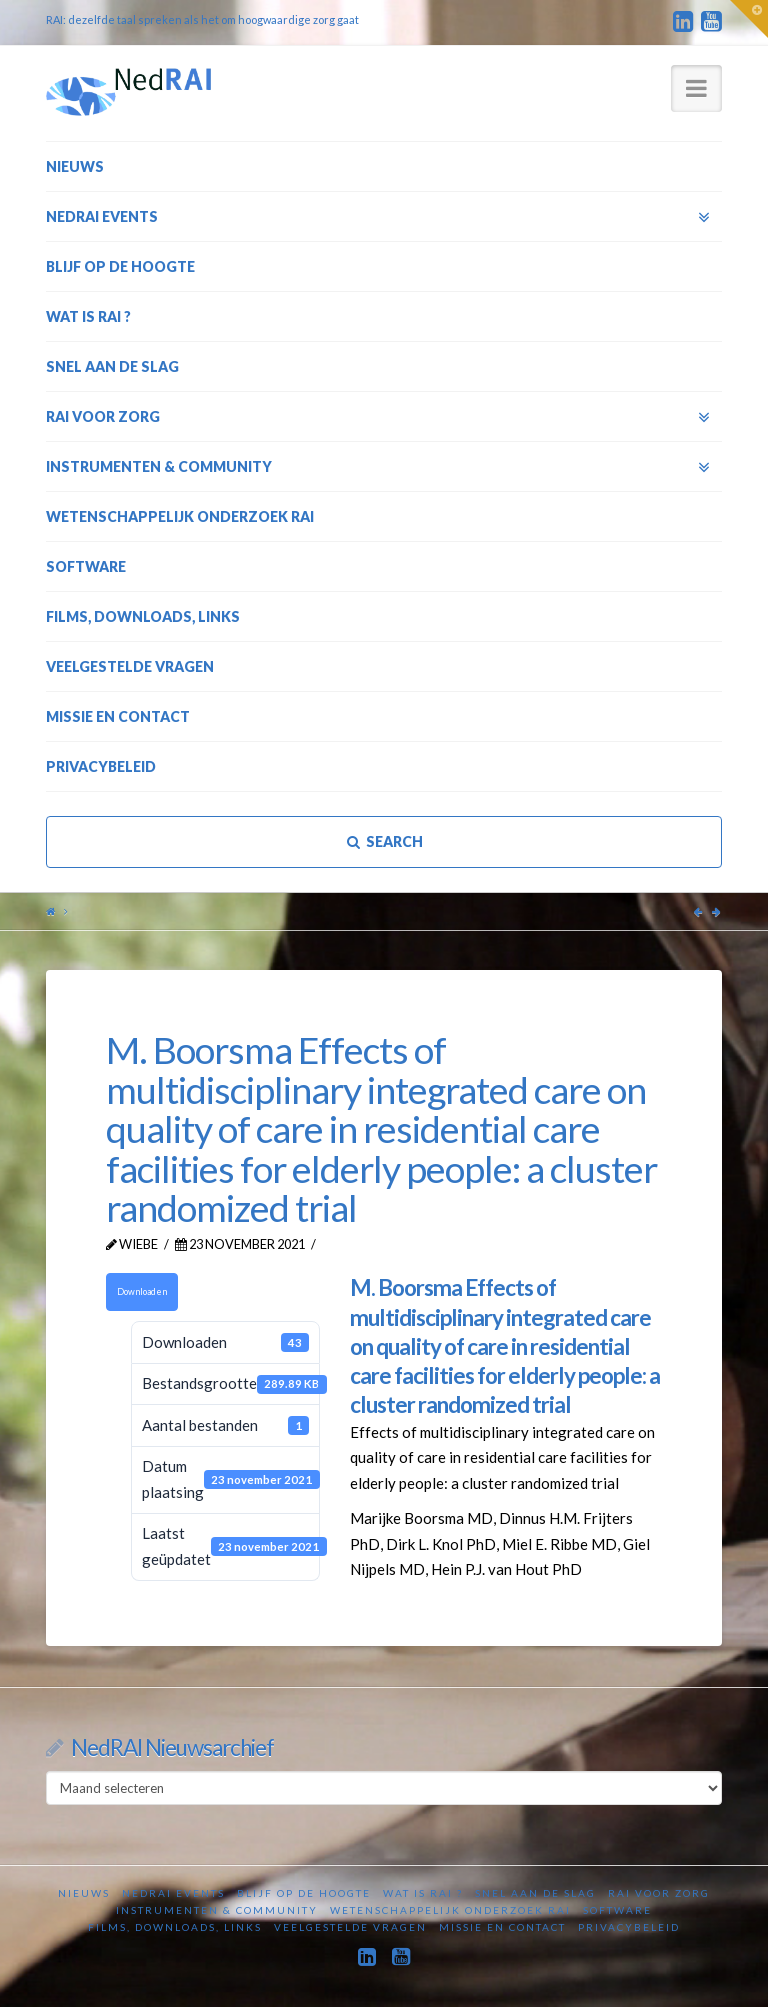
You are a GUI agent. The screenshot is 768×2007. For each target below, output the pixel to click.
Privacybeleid (629, 1927)
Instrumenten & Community (217, 1910)
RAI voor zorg (659, 1893)
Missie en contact (502, 1927)
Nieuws (84, 1893)
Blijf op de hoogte (304, 1893)
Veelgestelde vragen (350, 1927)
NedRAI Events (173, 1893)
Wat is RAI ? (423, 1893)
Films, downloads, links (175, 1927)
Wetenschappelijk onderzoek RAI (450, 1910)
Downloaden (142, 1291)
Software (617, 1910)
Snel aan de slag (535, 1893)
